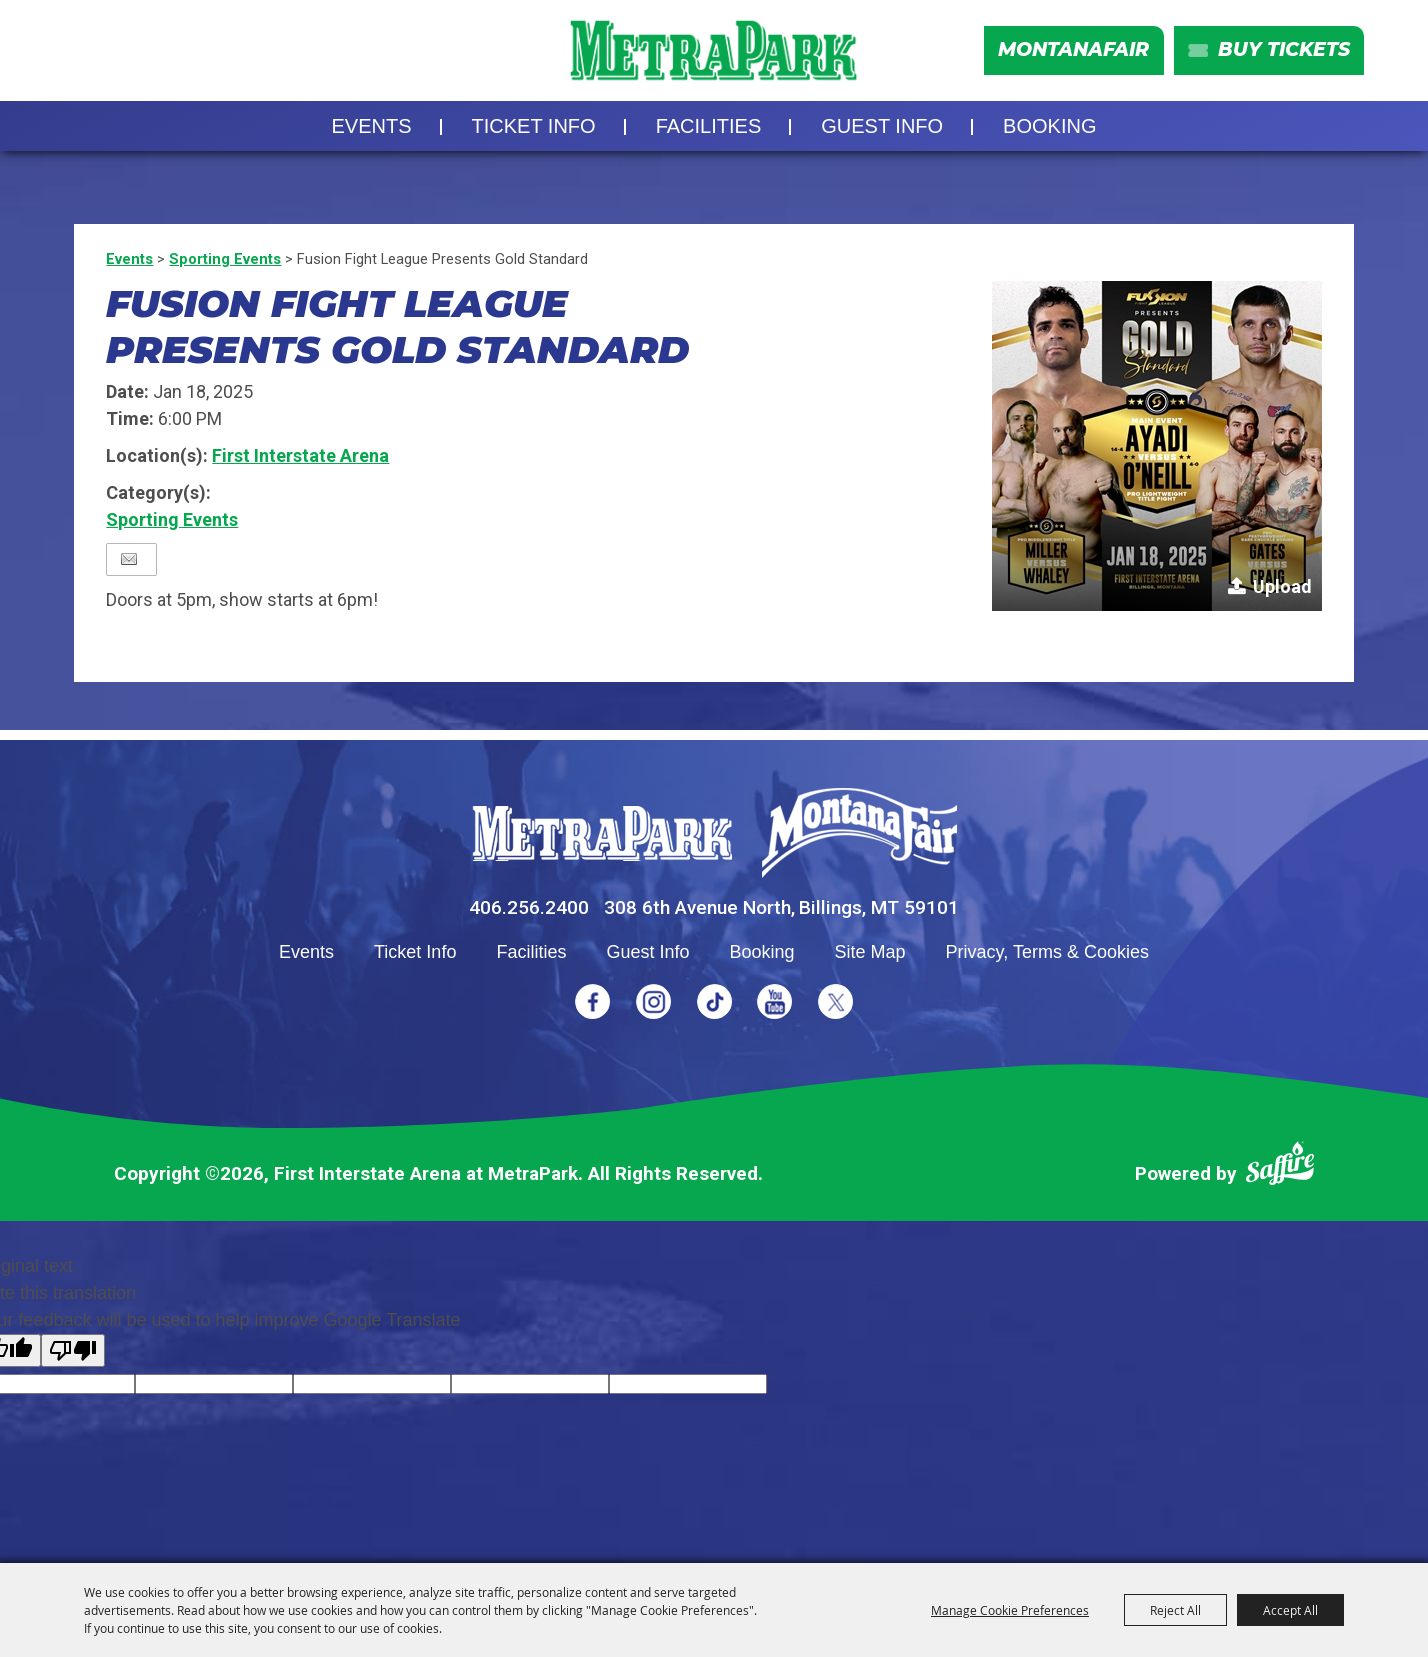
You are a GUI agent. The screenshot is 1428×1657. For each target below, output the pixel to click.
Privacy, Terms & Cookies (1047, 952)
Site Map (870, 952)
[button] (1157, 446)
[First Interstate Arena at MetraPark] (713, 50)
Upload (1282, 586)
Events (372, 126)
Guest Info (882, 126)
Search (83, 51)
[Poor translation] (73, 1350)
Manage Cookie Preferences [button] (1010, 1610)
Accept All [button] (1290, 1610)
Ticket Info (534, 126)
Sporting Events (225, 259)
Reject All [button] (1175, 1610)
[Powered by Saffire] (1280, 1167)
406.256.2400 (529, 907)
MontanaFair (1073, 50)
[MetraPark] (602, 833)
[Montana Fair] (859, 833)
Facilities (709, 126)
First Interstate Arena (300, 455)
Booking (1049, 126)
